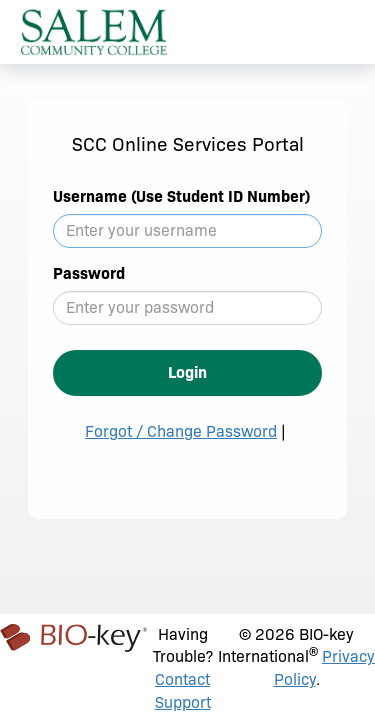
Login (187, 372)
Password (89, 273)
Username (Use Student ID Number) (181, 196)
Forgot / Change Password (181, 431)
